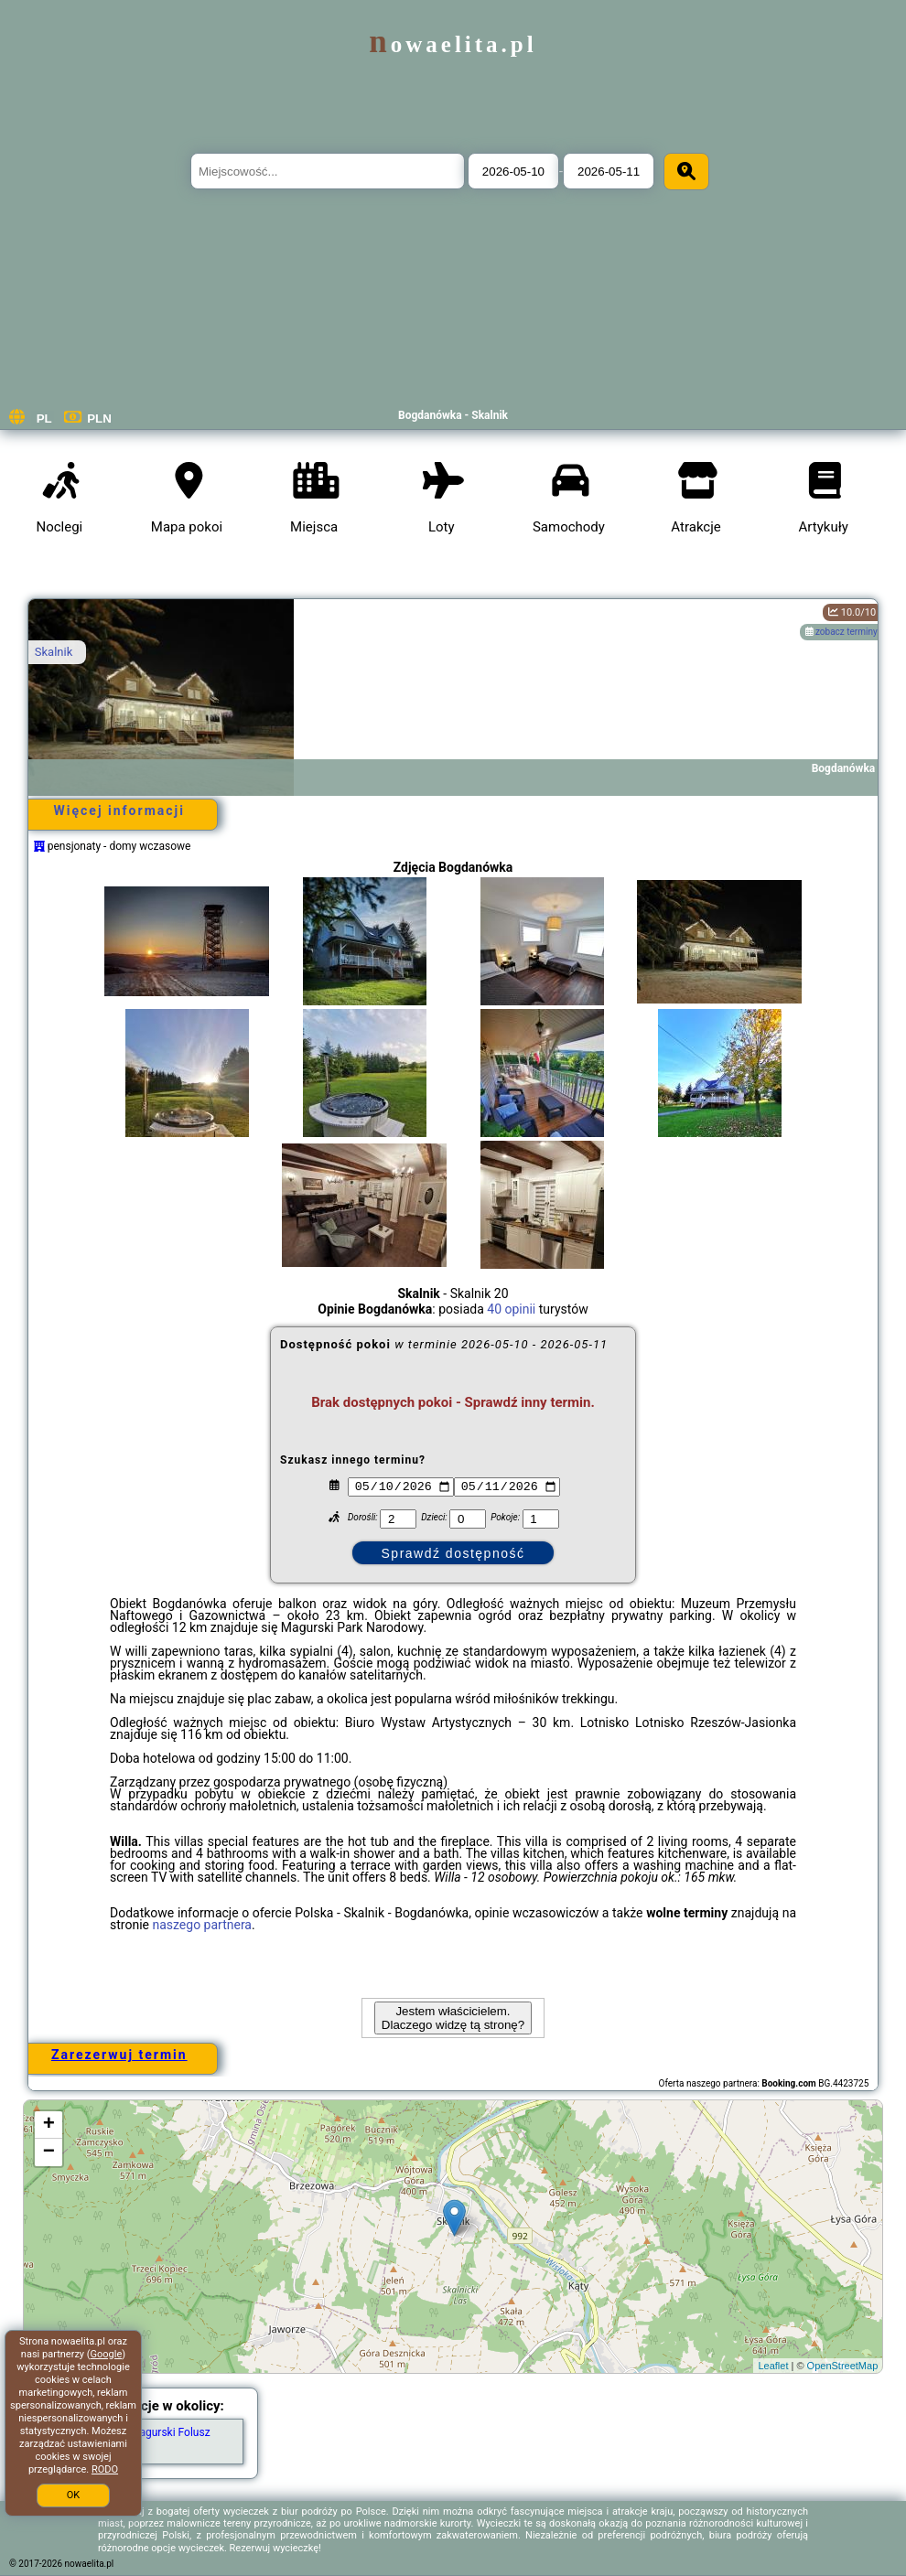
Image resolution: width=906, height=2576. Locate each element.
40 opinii (511, 1309)
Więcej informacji (119, 810)
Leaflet (773, 2365)
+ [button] (49, 2125)
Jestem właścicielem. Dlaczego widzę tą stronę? (453, 2018)
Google (107, 2354)
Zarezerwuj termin (119, 2054)
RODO (105, 2469)
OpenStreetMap (843, 2365)
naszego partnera (202, 1924)
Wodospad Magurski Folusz (142, 2432)
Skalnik (53, 652)
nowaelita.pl (452, 44)
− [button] (49, 2152)
